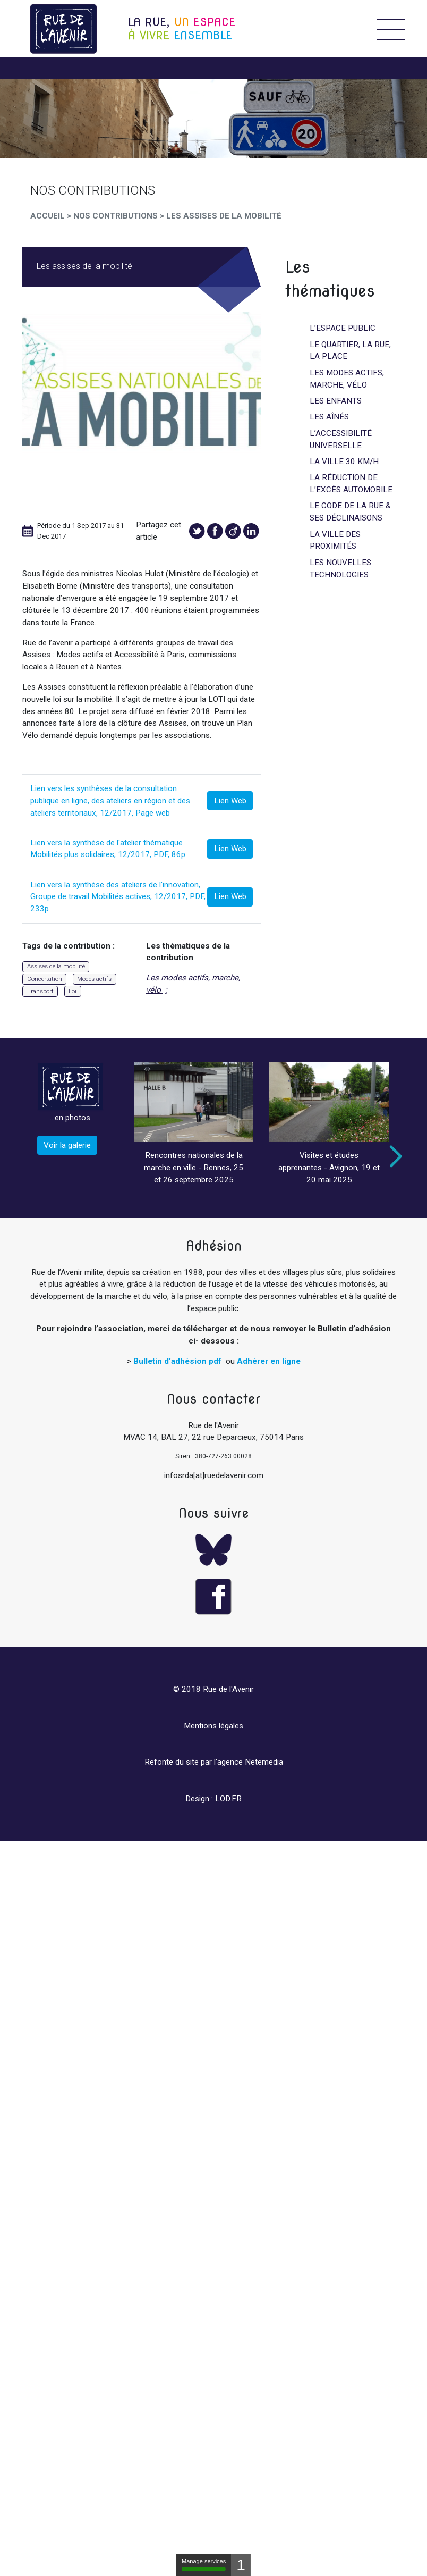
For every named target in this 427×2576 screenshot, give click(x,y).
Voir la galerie (67, 1145)
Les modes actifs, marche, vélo (193, 984)
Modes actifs (94, 979)
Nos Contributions (115, 216)
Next (394, 1156)
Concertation (44, 979)
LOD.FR (228, 1798)
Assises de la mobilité (56, 966)
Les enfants (336, 401)
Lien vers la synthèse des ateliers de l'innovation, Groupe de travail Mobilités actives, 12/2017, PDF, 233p (118, 897)
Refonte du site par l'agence (193, 1762)
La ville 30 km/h (344, 461)
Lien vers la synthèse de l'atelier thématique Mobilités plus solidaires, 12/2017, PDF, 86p (107, 849)
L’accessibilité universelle (341, 439)
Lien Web (230, 800)
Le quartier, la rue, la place (350, 351)
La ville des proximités (335, 540)
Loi (72, 991)
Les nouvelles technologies (340, 569)
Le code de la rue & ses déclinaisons (350, 512)
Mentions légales (213, 1726)
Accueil (47, 216)
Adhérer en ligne (269, 1361)
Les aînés (329, 417)
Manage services (204, 2564)
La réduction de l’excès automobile (351, 483)
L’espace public (342, 328)
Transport (40, 991)
